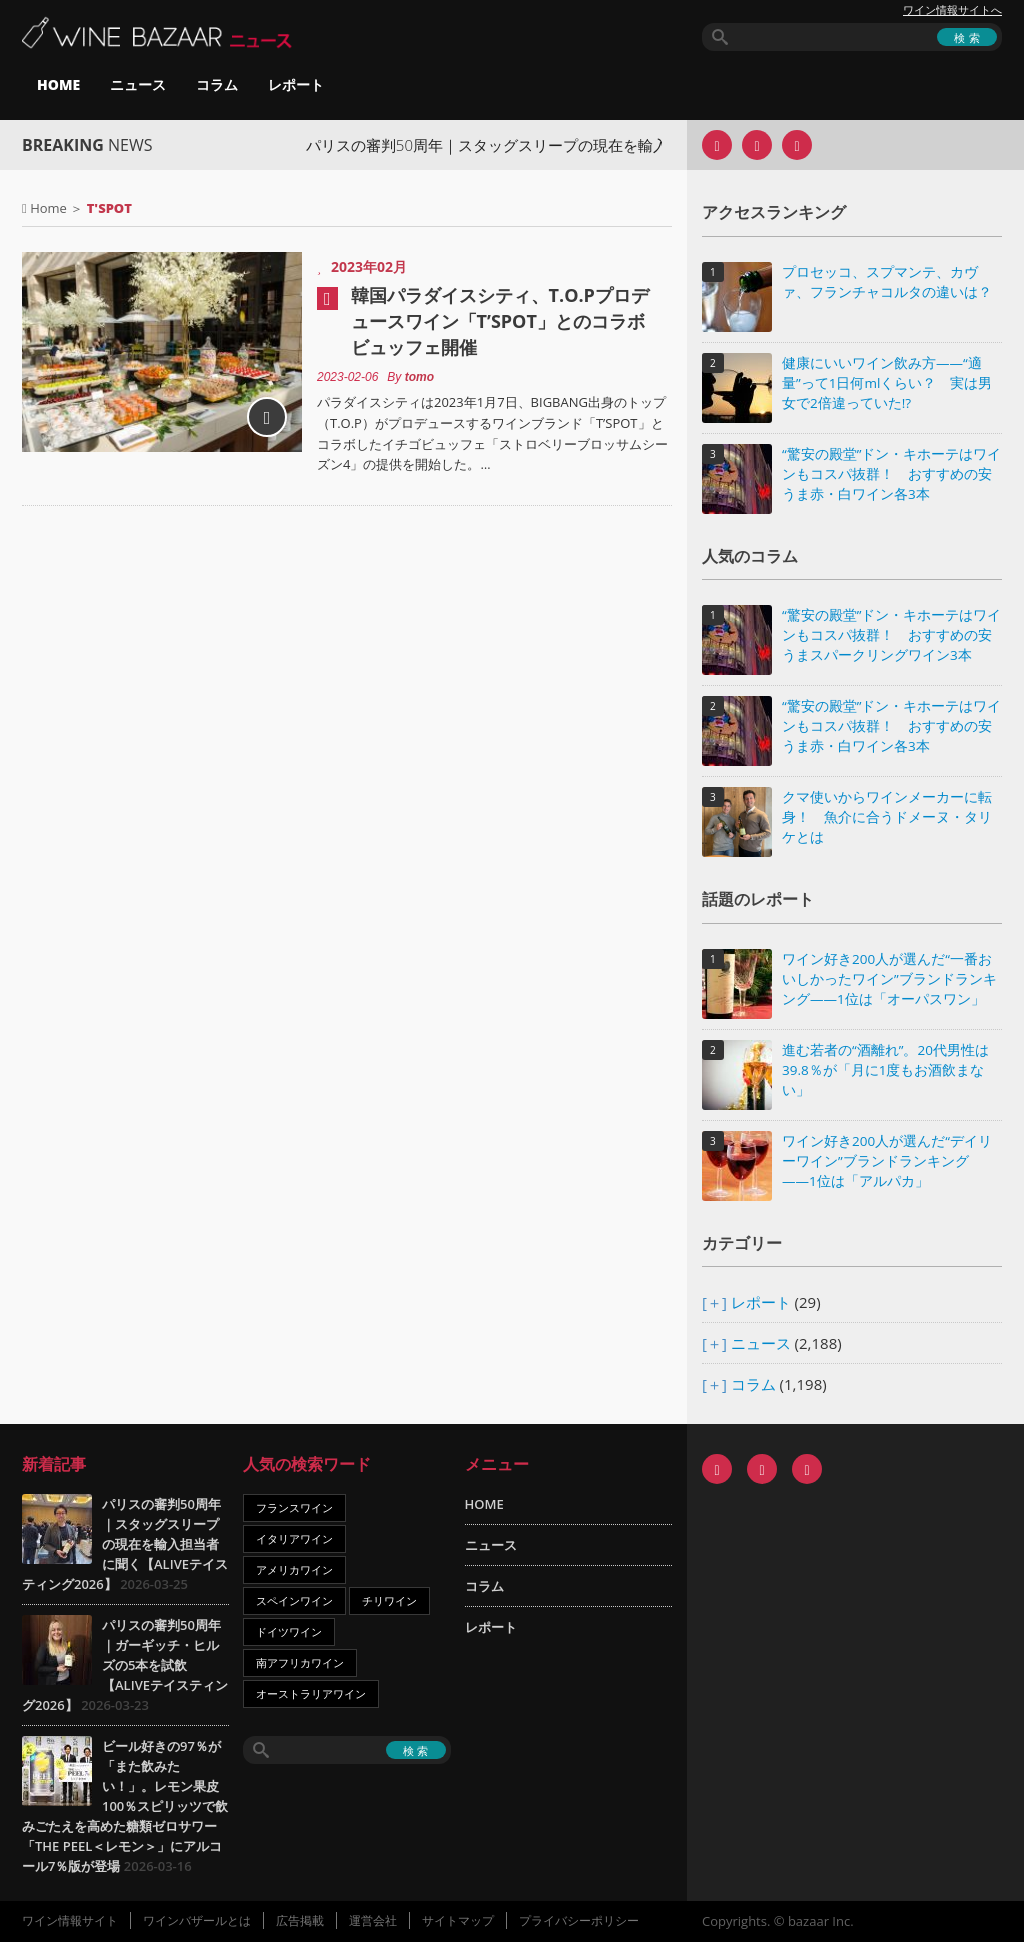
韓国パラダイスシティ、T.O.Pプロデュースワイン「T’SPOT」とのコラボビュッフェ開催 (500, 321)
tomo (419, 377)
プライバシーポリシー (579, 1920)
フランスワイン (294, 1507)
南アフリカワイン (300, 1662)
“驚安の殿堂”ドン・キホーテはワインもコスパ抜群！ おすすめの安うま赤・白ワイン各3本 (891, 474)
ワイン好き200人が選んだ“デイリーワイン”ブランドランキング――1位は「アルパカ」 (887, 1161)
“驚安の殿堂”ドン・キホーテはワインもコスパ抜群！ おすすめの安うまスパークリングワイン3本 (891, 635)
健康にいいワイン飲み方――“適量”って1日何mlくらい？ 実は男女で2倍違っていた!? (887, 383)
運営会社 (373, 1920)
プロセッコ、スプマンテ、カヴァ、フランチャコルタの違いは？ (887, 282)
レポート (296, 84)
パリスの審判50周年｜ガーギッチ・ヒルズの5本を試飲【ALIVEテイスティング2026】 (125, 1665)
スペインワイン (294, 1600)
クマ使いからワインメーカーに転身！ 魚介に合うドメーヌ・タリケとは (887, 817)
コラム (217, 84)
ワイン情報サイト (70, 1920)
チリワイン (389, 1600)
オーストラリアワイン (311, 1693)
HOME (58, 84)
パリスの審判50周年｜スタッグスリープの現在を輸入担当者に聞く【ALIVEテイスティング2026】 (125, 1544)
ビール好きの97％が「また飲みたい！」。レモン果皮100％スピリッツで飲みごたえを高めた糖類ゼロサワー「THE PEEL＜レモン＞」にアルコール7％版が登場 (125, 1806)
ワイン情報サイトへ (952, 10)
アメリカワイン (294, 1569)
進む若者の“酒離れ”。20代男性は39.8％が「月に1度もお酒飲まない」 (885, 1070)
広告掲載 (300, 1920)
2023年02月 (369, 266)
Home (48, 208)
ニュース (138, 84)
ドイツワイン (289, 1631)
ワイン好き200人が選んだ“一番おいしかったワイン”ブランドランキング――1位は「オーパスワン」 (889, 979)
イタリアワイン (294, 1538)
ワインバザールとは (197, 1920)
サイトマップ (458, 1920)
